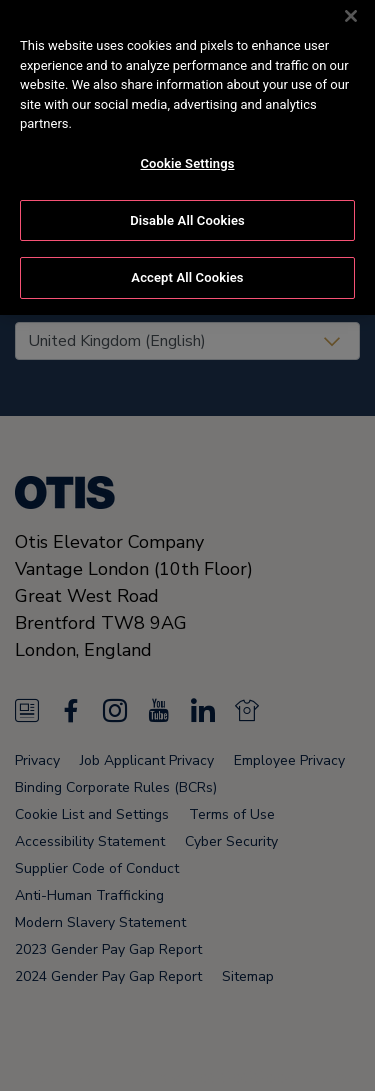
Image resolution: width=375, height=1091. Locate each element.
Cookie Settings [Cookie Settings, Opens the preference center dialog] (187, 152)
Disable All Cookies (187, 208)
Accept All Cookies (187, 266)
